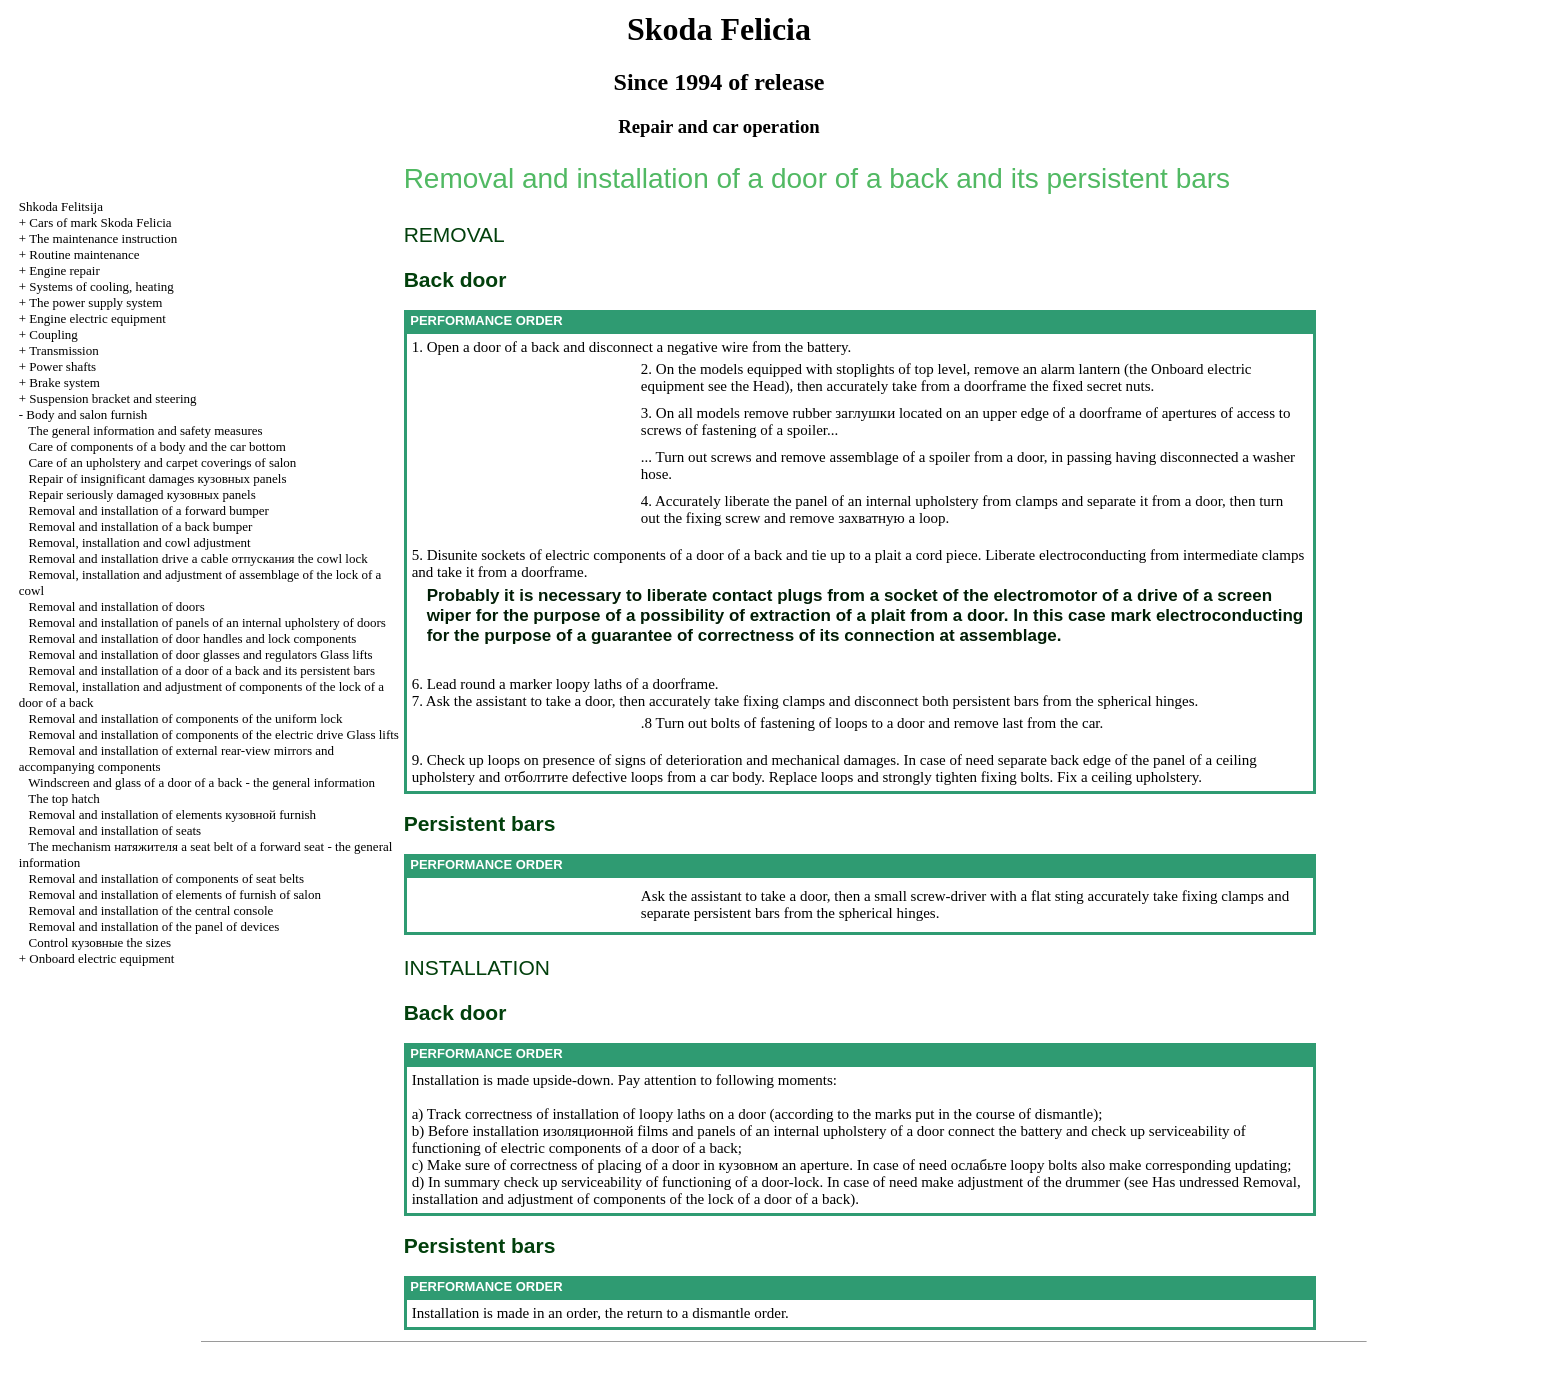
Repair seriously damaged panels (142, 494)
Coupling (53, 334)
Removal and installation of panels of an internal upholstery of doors (207, 622)
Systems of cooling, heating (101, 286)
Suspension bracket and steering (112, 398)
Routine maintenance (84, 254)
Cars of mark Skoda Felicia (100, 222)
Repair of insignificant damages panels (158, 478)
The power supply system (95, 302)
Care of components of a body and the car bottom (157, 446)
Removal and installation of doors (117, 606)
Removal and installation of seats (115, 830)
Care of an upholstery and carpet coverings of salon (163, 462)
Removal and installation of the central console (151, 910)
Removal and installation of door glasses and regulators (201, 654)
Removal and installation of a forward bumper (149, 510)
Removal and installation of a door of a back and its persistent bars (202, 670)
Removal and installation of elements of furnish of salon (175, 894)
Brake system (64, 382)
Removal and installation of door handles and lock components (193, 638)
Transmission (64, 350)
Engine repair (64, 270)
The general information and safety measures (145, 430)
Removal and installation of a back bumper (141, 526)
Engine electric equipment (97, 318)
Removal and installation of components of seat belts (166, 878)
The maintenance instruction (103, 238)
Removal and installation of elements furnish (173, 814)
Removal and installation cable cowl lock (198, 558)
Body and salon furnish (86, 414)
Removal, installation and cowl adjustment (140, 542)
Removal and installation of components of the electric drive (214, 734)
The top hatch (63, 798)
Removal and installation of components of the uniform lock (186, 718)
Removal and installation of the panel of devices (154, 926)
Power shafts (62, 366)
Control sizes (100, 942)
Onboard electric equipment (101, 958)
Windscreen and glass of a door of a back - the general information (201, 782)
